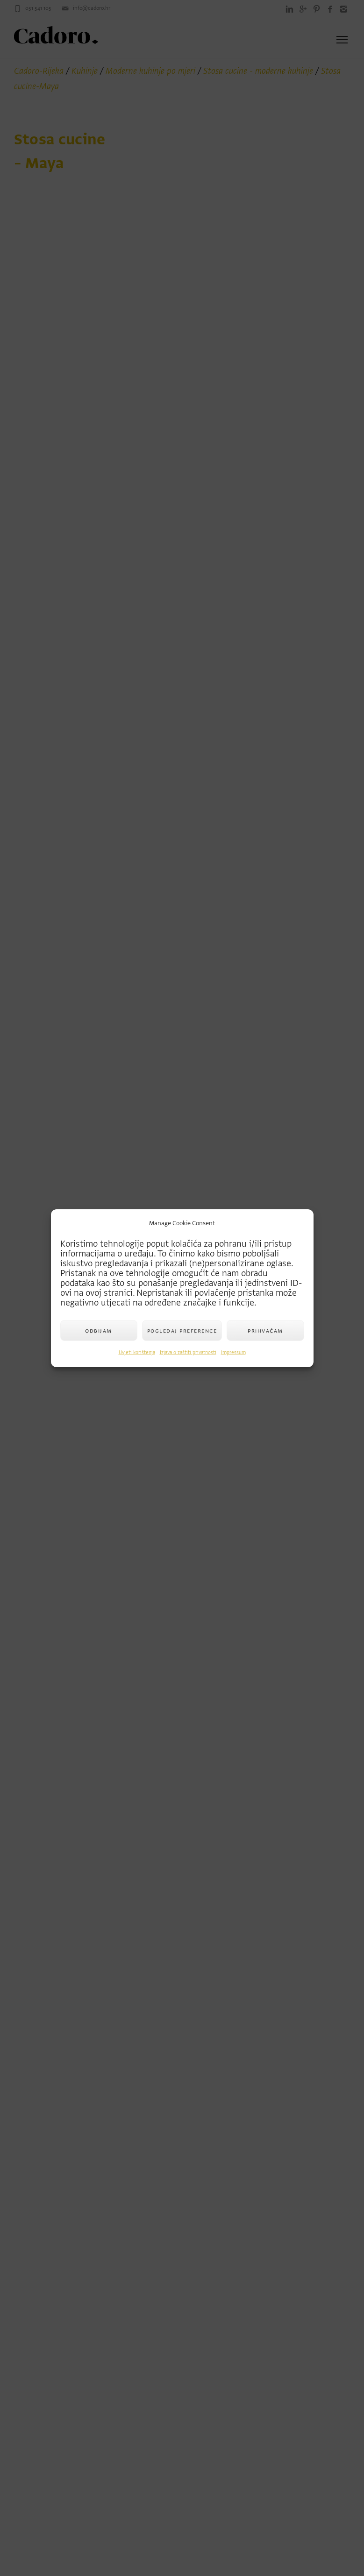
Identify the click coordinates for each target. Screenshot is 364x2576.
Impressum (233, 1352)
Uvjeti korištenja (137, 1352)
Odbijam (98, 1330)
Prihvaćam (265, 1330)
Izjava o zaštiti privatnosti (188, 1352)
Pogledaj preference (182, 1330)
